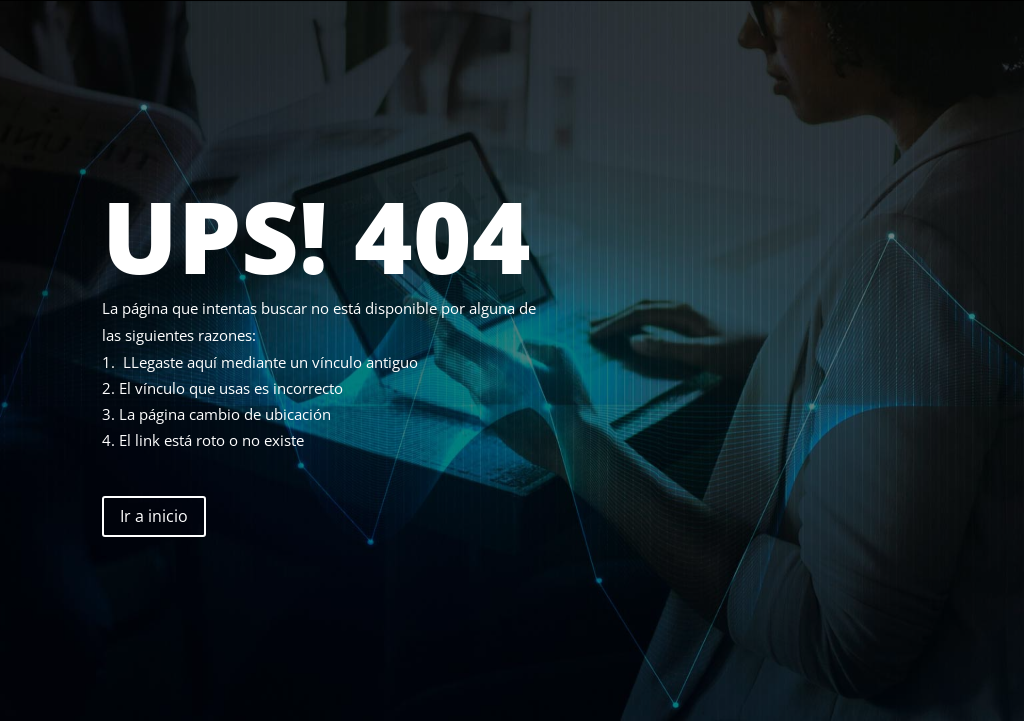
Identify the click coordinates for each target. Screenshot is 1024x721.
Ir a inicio (154, 516)
